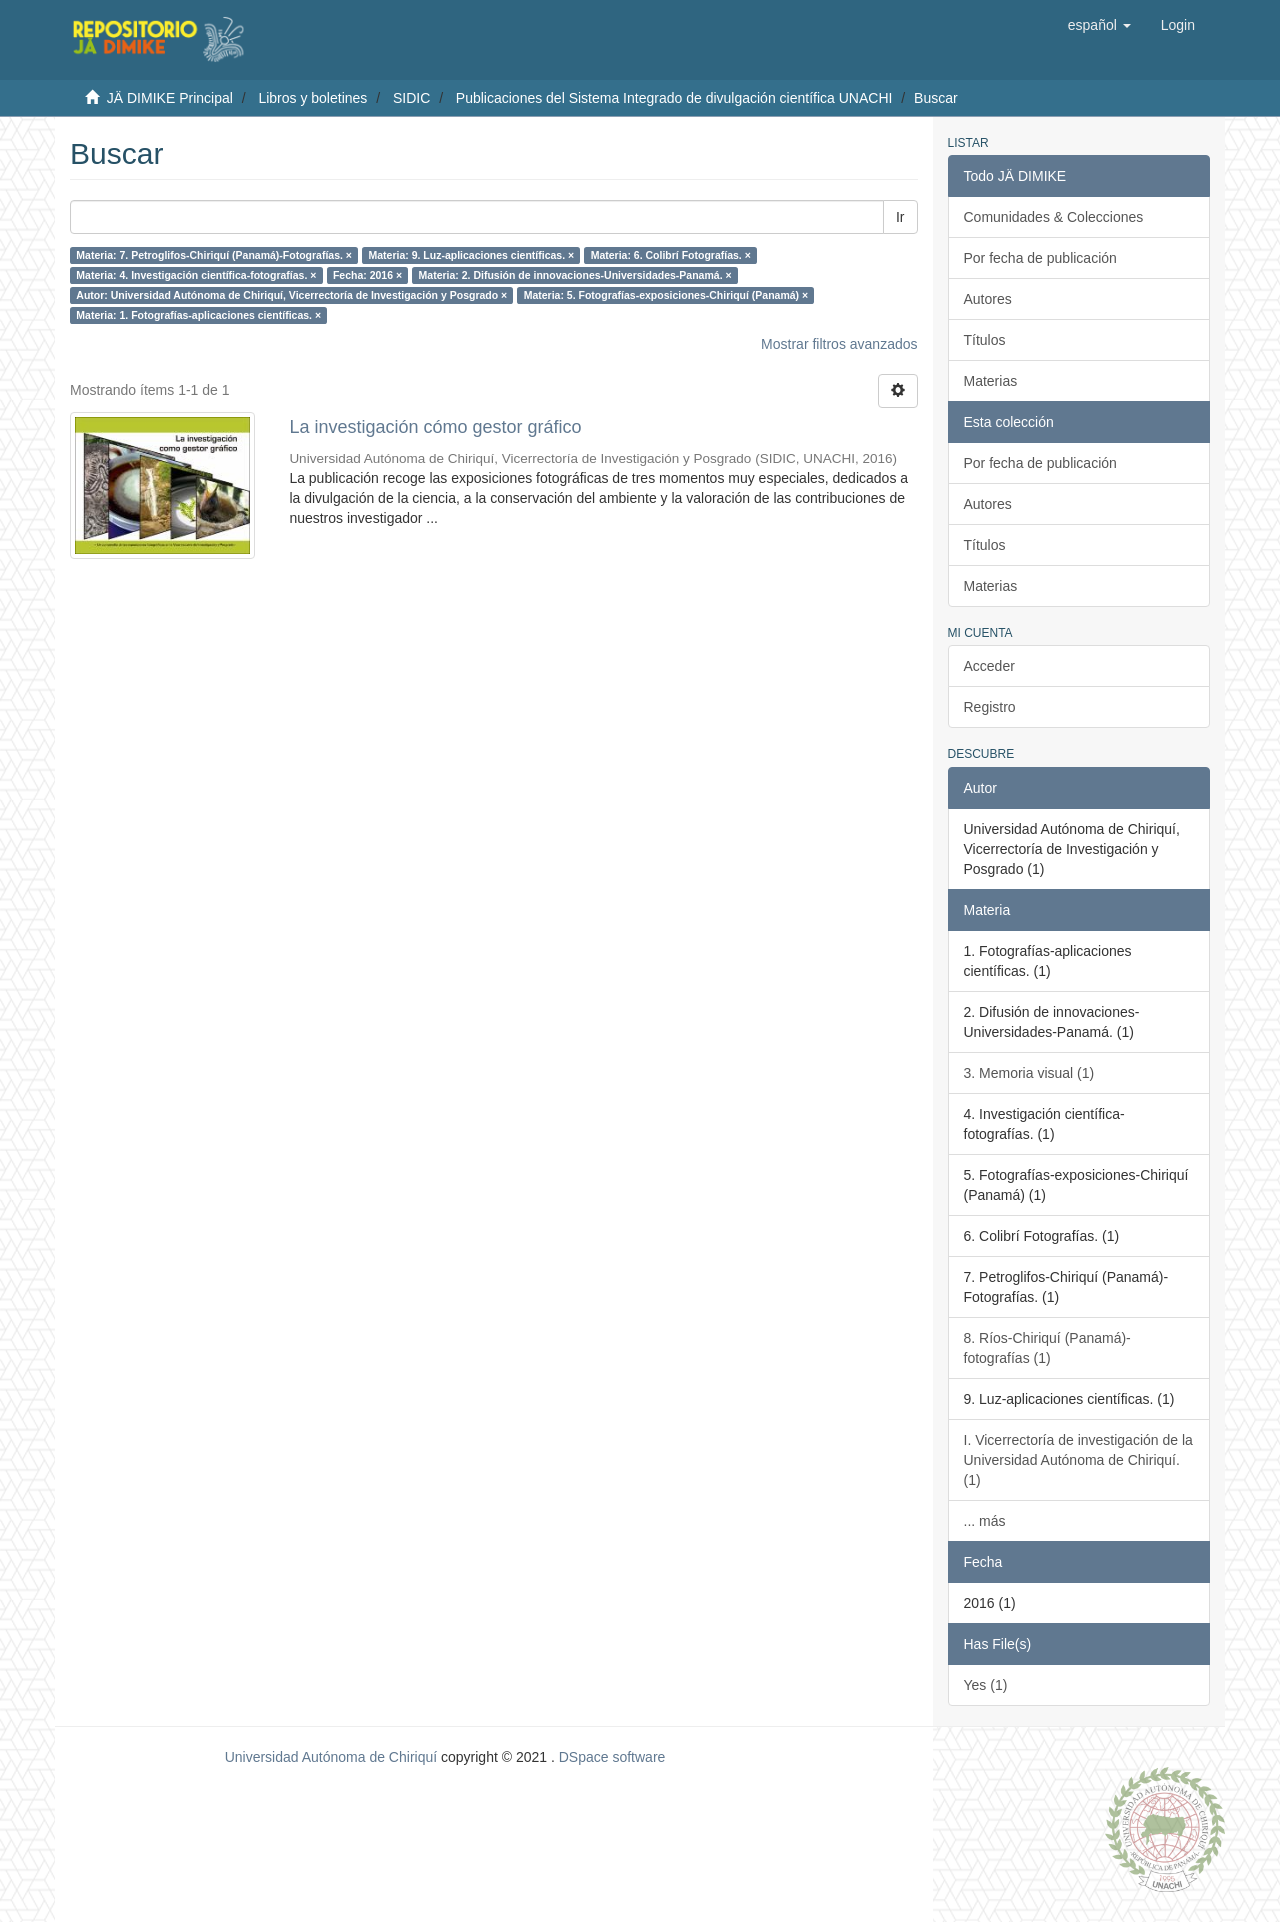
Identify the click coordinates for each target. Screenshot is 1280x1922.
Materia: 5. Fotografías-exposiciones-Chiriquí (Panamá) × (666, 295)
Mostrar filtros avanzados (839, 344)
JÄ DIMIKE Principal (170, 98)
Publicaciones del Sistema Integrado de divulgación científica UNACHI (674, 98)
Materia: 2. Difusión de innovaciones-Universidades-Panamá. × (575, 275)
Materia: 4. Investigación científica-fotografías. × (196, 275)
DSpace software (612, 1757)
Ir (900, 217)
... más (985, 1521)
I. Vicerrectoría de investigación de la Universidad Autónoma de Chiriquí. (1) (1078, 1460)
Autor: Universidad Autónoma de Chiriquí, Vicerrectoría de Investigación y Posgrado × (291, 295)
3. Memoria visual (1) (1029, 1073)
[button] (1099, 25)
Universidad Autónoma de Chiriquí (331, 1757)
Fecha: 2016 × (367, 275)
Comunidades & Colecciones (1054, 217)
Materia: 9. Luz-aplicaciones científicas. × (471, 255)
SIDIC (411, 98)
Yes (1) (986, 1685)
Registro (990, 707)
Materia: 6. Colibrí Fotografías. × (671, 255)
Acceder (989, 666)
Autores (988, 299)
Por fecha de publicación (1040, 258)
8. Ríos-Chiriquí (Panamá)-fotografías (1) (1047, 1348)
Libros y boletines (312, 98)
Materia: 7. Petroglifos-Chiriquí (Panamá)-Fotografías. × (214, 255)
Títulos (985, 340)
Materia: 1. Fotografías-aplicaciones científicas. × (198, 315)
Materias (991, 381)
